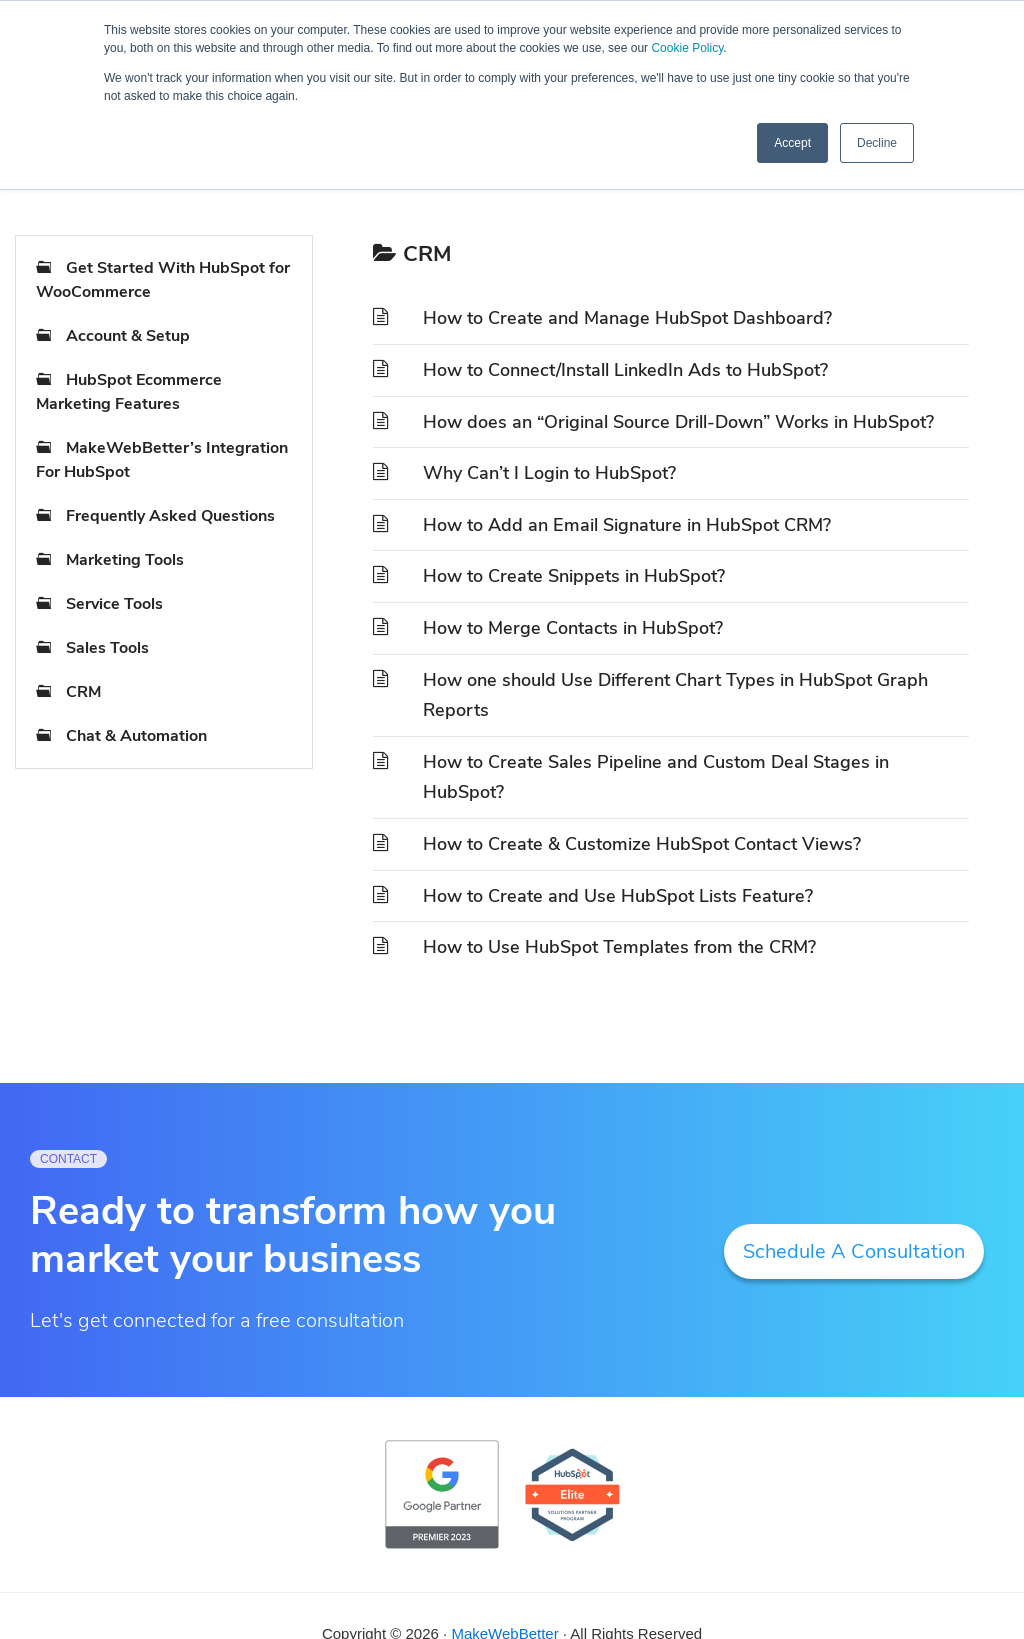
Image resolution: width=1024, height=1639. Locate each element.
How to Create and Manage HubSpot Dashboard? (627, 318)
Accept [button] (792, 143)
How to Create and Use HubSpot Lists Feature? (618, 896)
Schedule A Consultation (854, 1251)
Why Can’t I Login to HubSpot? (549, 473)
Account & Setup (128, 336)
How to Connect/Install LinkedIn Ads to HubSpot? (625, 370)
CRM (83, 692)
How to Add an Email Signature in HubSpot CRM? (627, 525)
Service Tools (114, 604)
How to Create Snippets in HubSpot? (574, 576)
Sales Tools (107, 648)
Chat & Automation (136, 736)
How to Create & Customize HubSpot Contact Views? (642, 844)
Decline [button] (877, 143)
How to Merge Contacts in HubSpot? (573, 628)
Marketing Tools (125, 560)
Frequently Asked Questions (170, 516)
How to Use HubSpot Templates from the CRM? (619, 947)
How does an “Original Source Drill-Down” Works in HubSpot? (678, 422)
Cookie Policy (687, 48)
